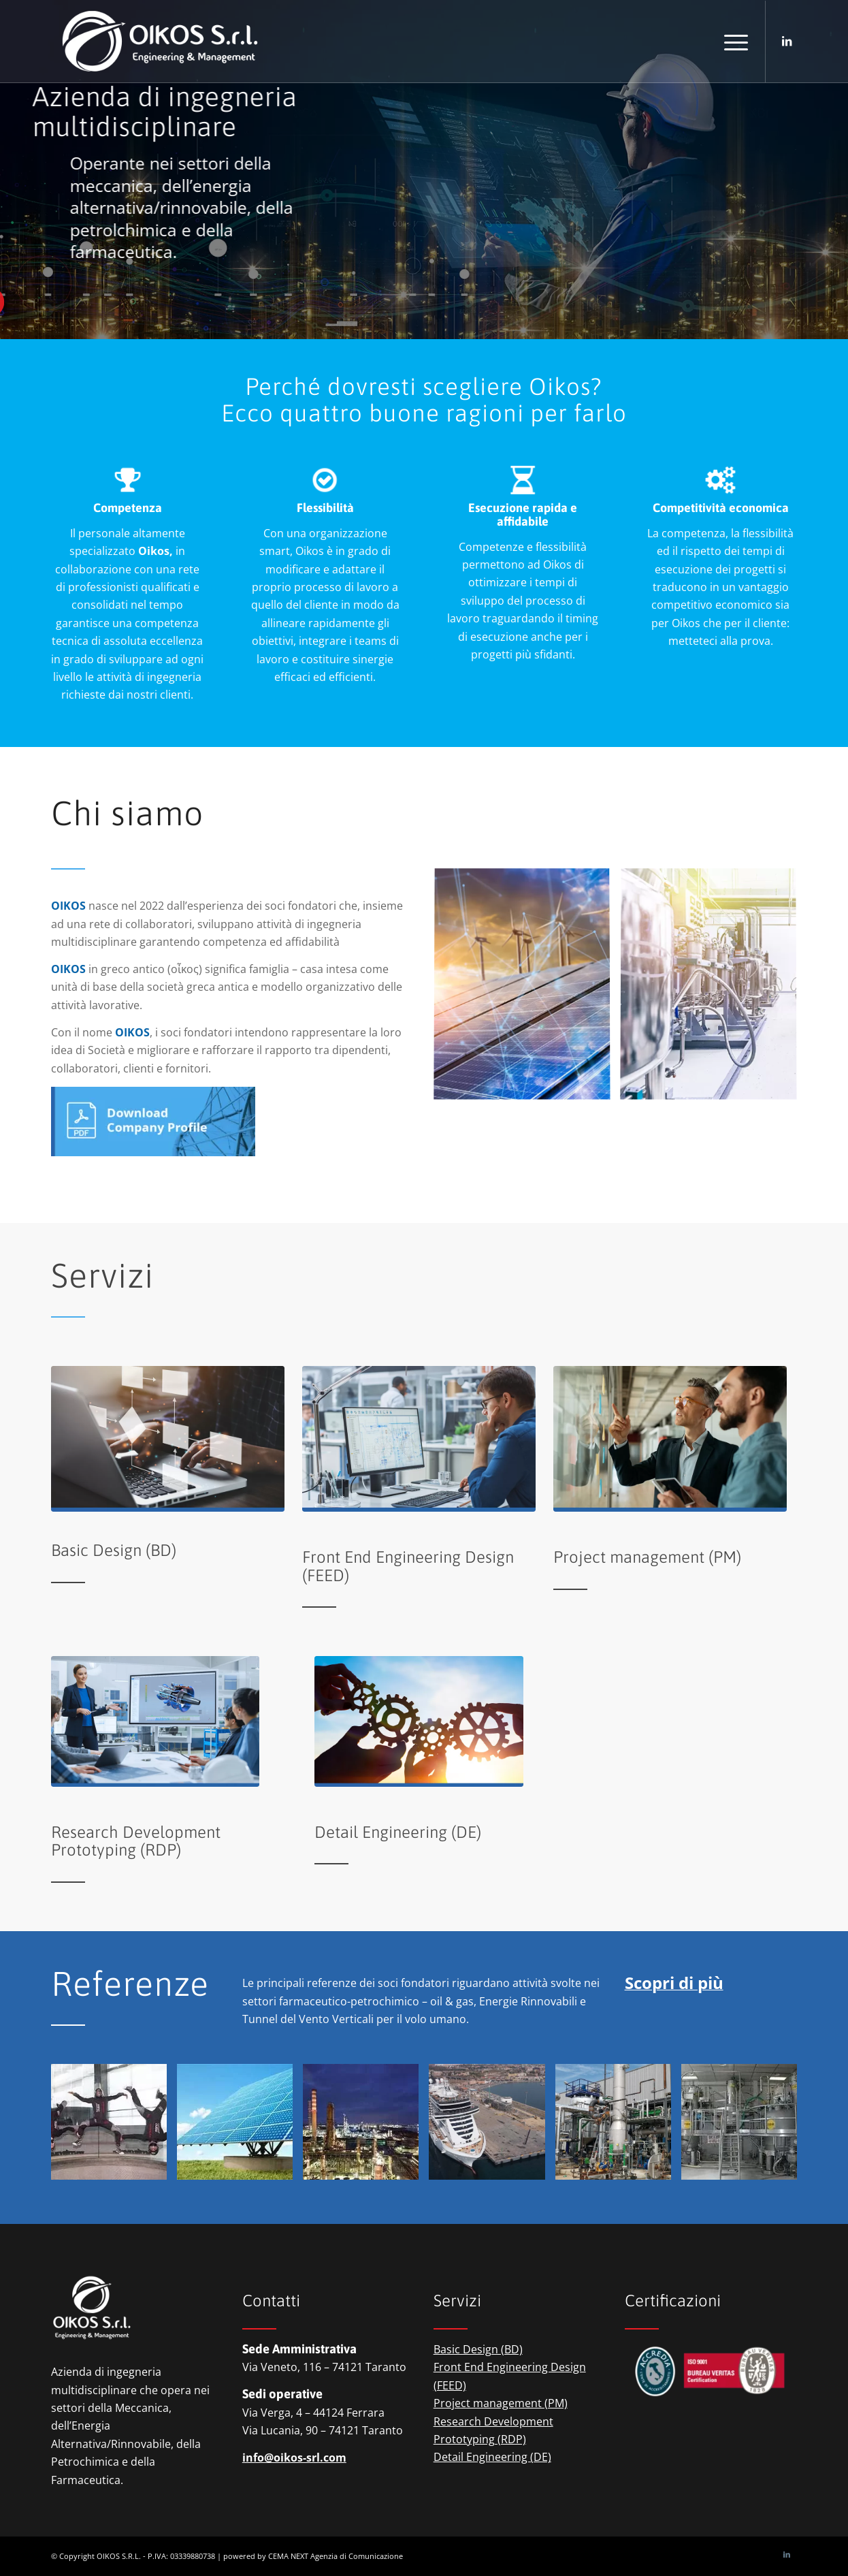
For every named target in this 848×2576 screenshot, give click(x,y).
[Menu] (731, 41)
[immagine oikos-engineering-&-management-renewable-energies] (527, 990)
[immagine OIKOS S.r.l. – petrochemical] (366, 2127)
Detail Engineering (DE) (492, 2456)
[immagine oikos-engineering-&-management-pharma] (713, 990)
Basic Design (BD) (478, 2349)
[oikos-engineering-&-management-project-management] (670, 1439)
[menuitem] (731, 41)
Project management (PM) (501, 2403)
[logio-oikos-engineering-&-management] (160, 41)
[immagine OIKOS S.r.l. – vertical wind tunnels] (114, 2127)
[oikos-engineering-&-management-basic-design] (167, 1439)
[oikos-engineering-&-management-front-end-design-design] (419, 1439)
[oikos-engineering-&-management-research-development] (155, 1721)
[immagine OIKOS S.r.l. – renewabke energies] (240, 2127)
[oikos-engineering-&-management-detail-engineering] (418, 1721)
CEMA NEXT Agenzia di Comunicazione (335, 2556)
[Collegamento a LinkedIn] (787, 41)
